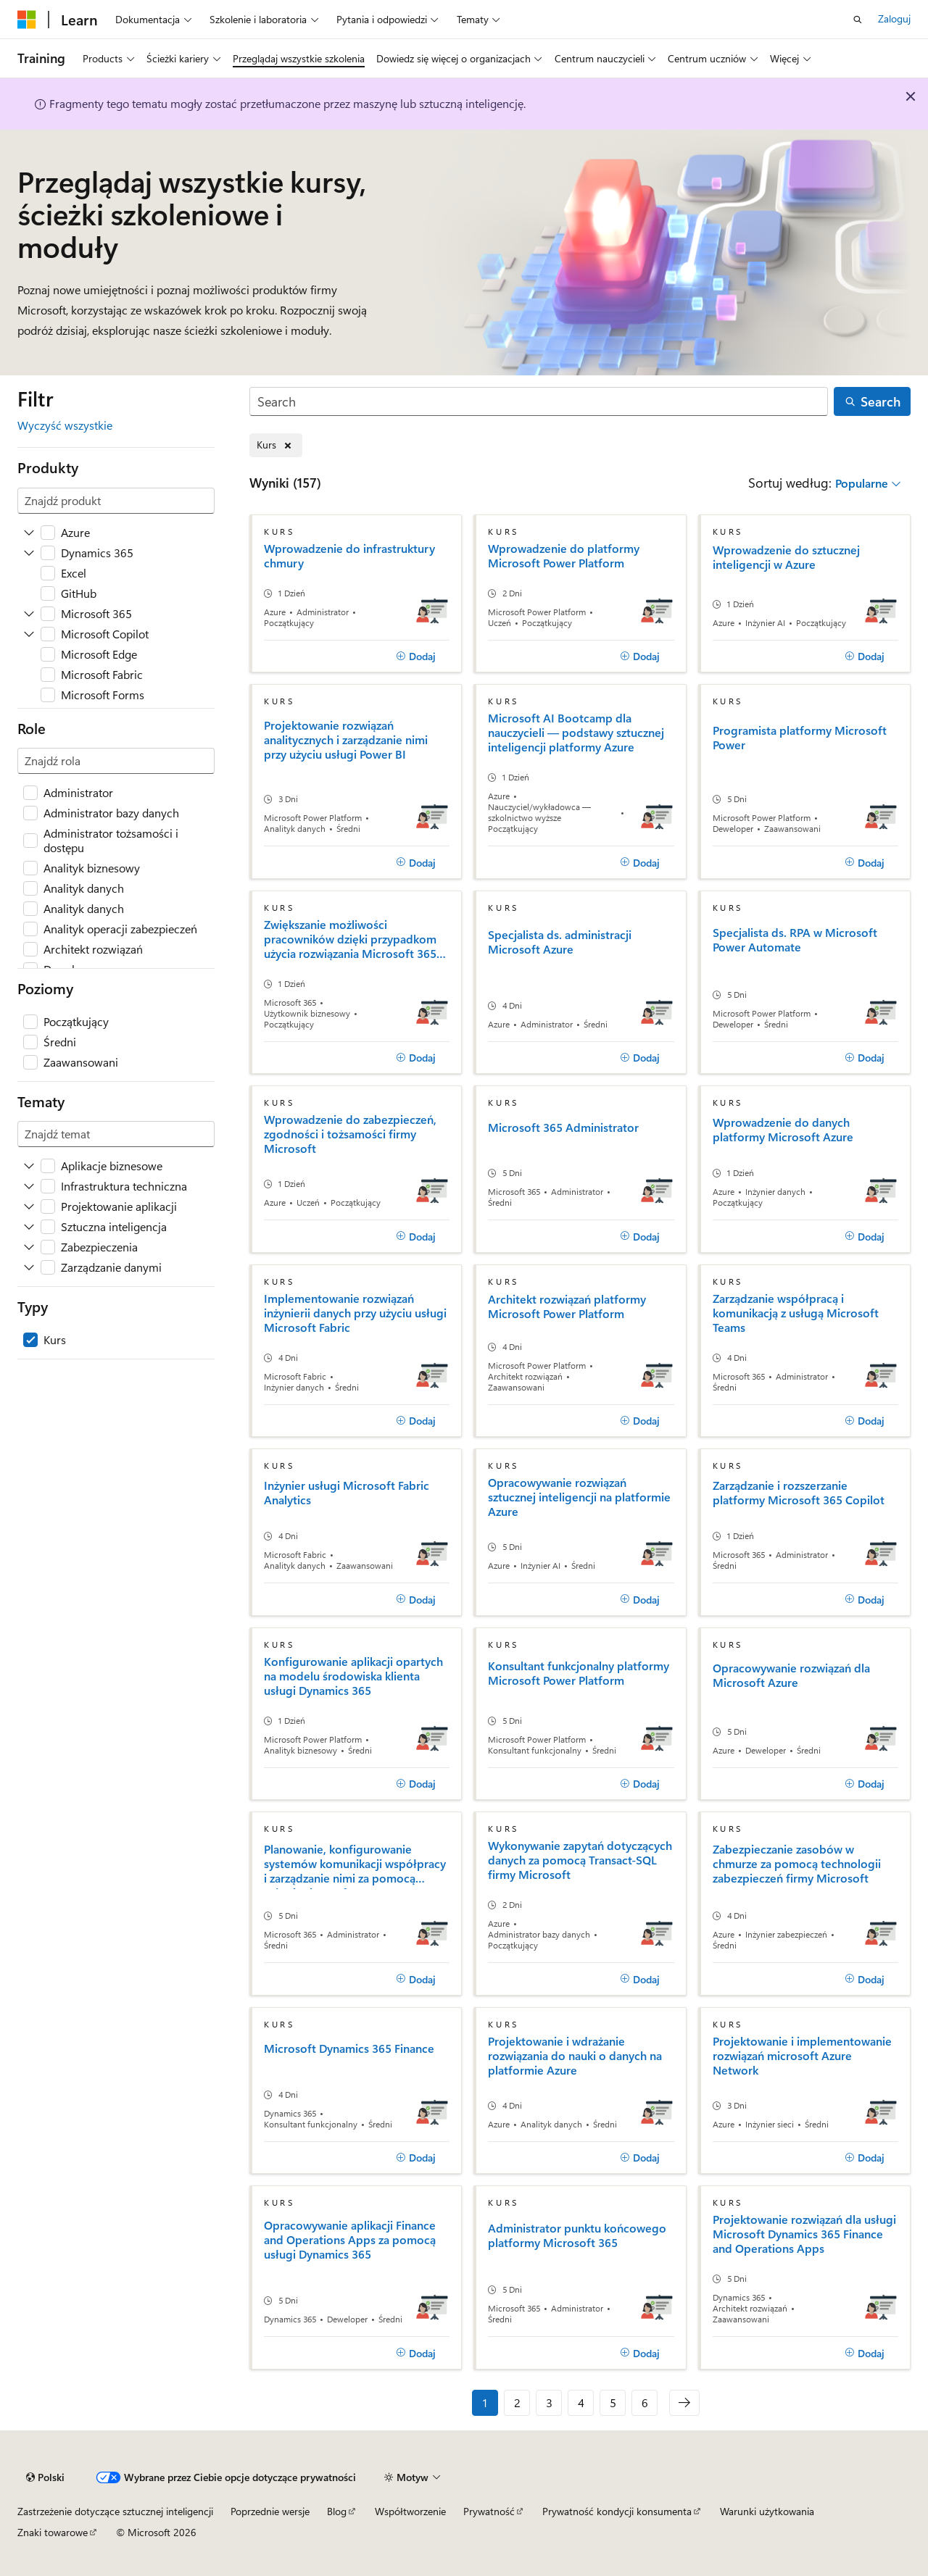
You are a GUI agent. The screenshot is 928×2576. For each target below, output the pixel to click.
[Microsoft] (26, 19)
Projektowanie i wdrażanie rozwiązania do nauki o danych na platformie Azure (575, 2055)
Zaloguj (894, 18)
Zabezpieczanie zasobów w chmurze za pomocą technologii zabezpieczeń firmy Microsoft (797, 1863)
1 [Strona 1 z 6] (485, 2402)
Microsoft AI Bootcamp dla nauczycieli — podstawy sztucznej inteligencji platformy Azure (576, 732)
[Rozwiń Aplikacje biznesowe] (29, 1166)
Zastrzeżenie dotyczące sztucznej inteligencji (115, 2511)
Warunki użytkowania (767, 2511)
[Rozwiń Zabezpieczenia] (29, 1247)
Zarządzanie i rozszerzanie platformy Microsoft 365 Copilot (798, 1492)
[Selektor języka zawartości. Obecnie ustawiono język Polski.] (45, 2477)
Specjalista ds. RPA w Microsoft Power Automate (795, 939)
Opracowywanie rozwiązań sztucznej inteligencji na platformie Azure (579, 1497)
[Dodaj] (416, 656)
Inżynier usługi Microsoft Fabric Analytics (346, 1492)
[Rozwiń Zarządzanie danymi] (29, 1267)
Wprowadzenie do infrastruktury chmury (349, 555)
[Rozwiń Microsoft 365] (29, 614)
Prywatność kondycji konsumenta (617, 2511)
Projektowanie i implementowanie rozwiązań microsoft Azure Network (802, 2055)
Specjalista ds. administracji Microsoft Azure (559, 942)
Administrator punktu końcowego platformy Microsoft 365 (577, 2235)
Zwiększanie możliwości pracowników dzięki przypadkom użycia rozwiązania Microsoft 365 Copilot (350, 939)
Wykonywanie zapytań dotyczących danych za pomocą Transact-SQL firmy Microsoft (580, 1860)
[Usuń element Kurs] (275, 445)
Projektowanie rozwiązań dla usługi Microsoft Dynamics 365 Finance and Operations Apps (804, 2234)
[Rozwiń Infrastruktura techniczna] (29, 1186)
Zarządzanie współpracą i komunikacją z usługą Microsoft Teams (796, 1313)
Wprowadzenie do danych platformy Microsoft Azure (783, 1129)
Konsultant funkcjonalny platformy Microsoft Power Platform (578, 1673)
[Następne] (684, 2403)
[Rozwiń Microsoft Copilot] (29, 634)
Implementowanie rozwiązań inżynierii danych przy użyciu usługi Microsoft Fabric (355, 1313)
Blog (337, 2511)
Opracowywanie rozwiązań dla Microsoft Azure (791, 1675)
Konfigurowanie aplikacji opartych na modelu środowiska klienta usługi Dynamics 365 (353, 1676)
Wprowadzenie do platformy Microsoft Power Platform (563, 555)
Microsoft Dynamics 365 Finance (349, 2048)
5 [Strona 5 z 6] (613, 2402)
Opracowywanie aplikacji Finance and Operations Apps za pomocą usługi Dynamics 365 (350, 2240)
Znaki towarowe (52, 2532)
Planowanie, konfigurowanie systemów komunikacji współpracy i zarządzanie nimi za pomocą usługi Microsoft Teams (355, 1865)
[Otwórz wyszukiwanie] (857, 20)
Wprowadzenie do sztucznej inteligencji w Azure (786, 557)
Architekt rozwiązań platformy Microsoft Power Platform (567, 1306)
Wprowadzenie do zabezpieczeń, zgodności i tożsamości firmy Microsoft (350, 1134)
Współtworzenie (410, 2511)
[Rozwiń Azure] (29, 532)
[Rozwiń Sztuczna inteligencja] (29, 1227)
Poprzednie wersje (270, 2511)
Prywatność (489, 2511)
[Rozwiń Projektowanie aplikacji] (29, 1206)
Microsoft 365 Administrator (563, 1127)
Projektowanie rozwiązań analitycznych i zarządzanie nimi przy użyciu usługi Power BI (346, 740)
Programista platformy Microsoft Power (800, 737)
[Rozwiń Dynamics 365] (29, 553)
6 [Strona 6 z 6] (645, 2402)
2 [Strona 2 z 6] (517, 2402)
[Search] (538, 402)
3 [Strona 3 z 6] (549, 2402)
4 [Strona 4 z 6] (581, 2402)
